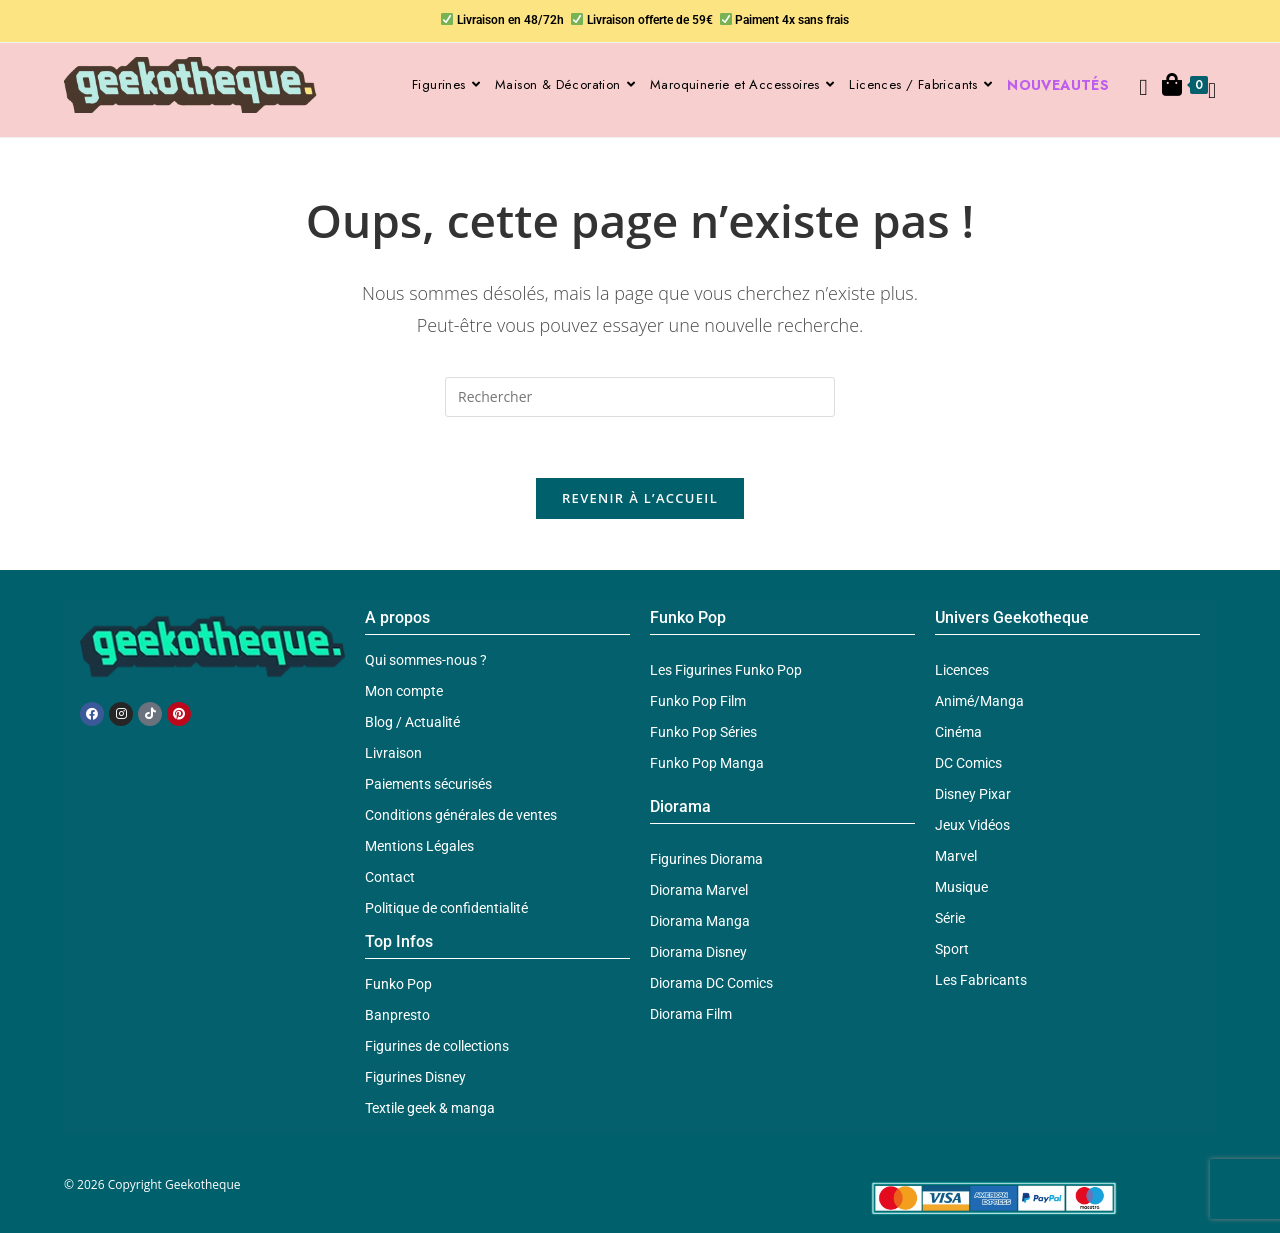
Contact (390, 877)
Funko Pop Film (698, 701)
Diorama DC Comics (711, 983)
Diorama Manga (700, 921)
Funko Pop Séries (703, 732)
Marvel (956, 856)
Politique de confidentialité (446, 908)
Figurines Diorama (706, 859)
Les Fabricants (981, 980)
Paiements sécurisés (428, 784)
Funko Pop (398, 984)
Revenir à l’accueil (640, 498)
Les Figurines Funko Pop (726, 670)
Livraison (393, 753)
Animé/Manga (979, 701)
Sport (952, 949)
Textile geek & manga (430, 1108)
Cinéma (958, 732)
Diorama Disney (698, 952)
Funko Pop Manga (707, 763)
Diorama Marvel (699, 890)
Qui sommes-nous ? (426, 660)
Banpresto (397, 1015)
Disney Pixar (973, 794)
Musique (961, 887)
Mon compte (404, 691)
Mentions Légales (419, 846)
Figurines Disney (415, 1077)
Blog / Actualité (412, 722)
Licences (962, 670)
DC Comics (968, 763)
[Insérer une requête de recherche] (640, 397)
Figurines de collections (437, 1046)
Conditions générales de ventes (461, 815)
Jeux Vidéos (972, 825)
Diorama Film (691, 1014)
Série (950, 918)
